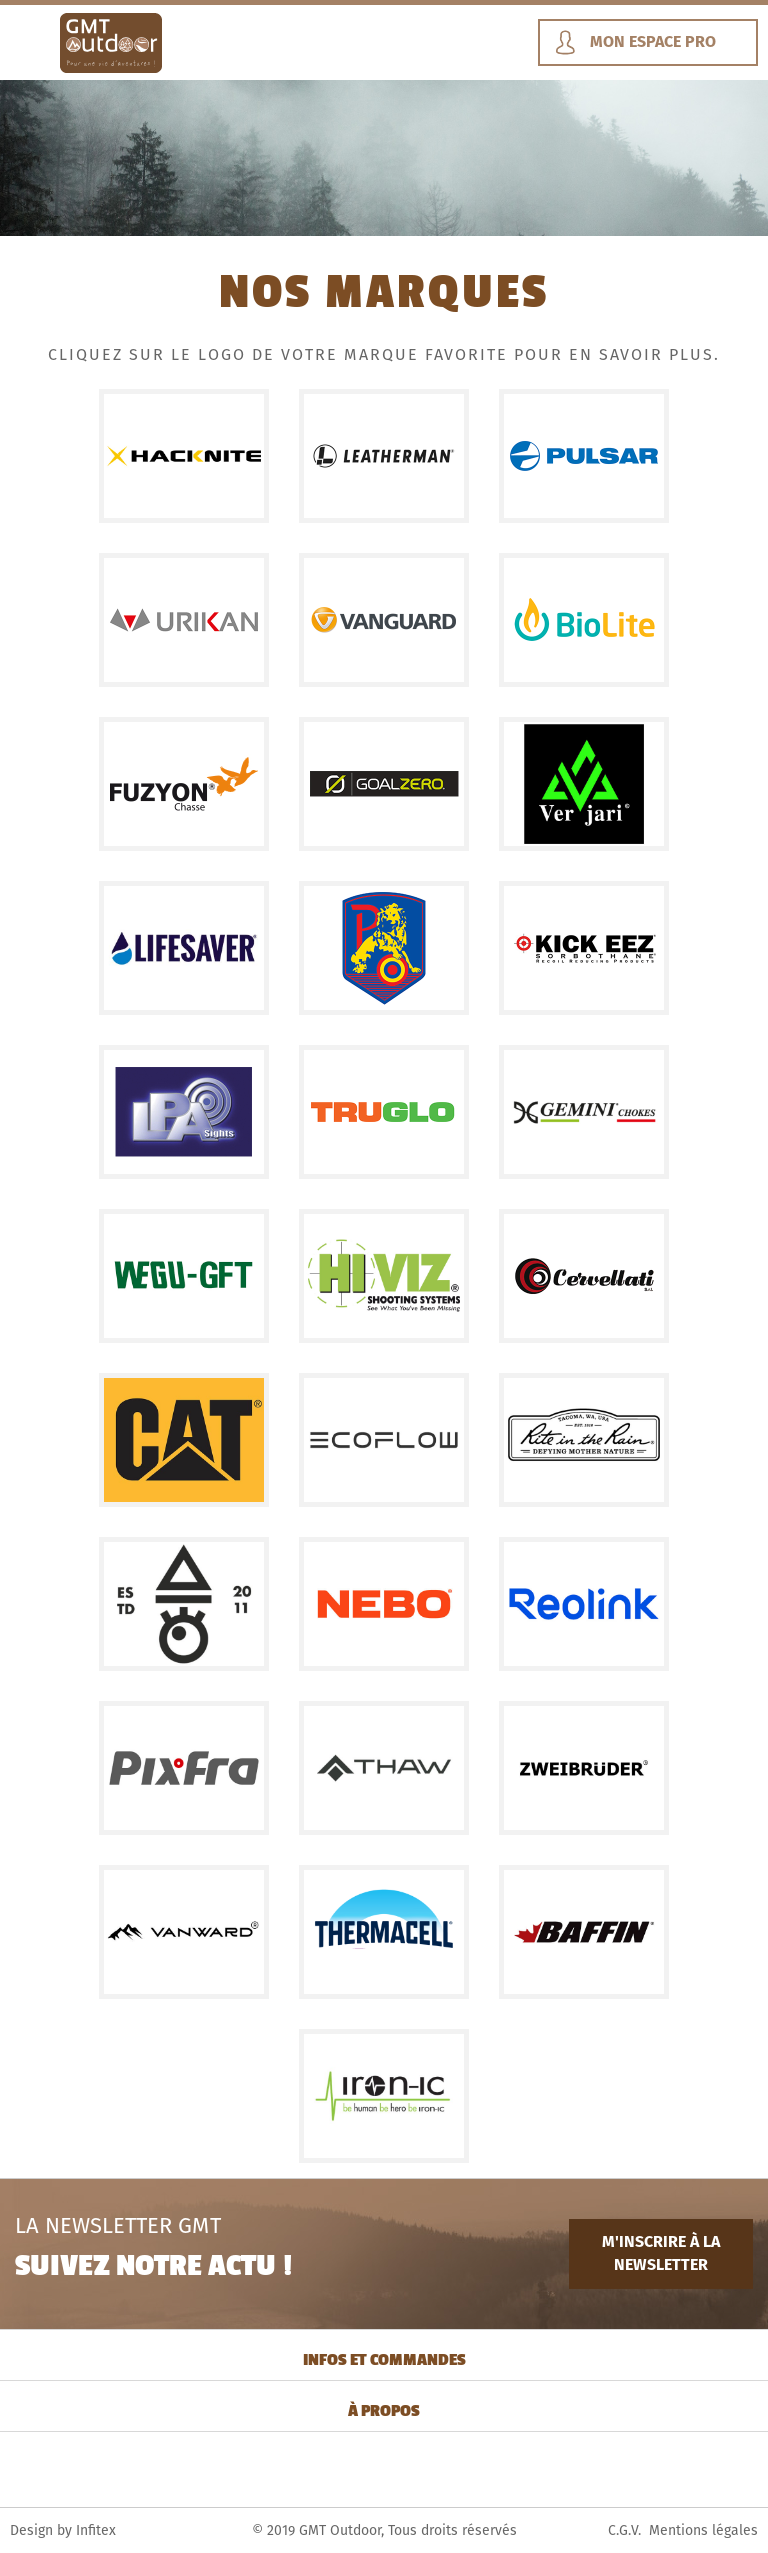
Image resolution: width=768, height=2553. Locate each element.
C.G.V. (624, 2530)
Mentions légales (703, 2530)
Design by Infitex (63, 2530)
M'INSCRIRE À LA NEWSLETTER (661, 2253)
